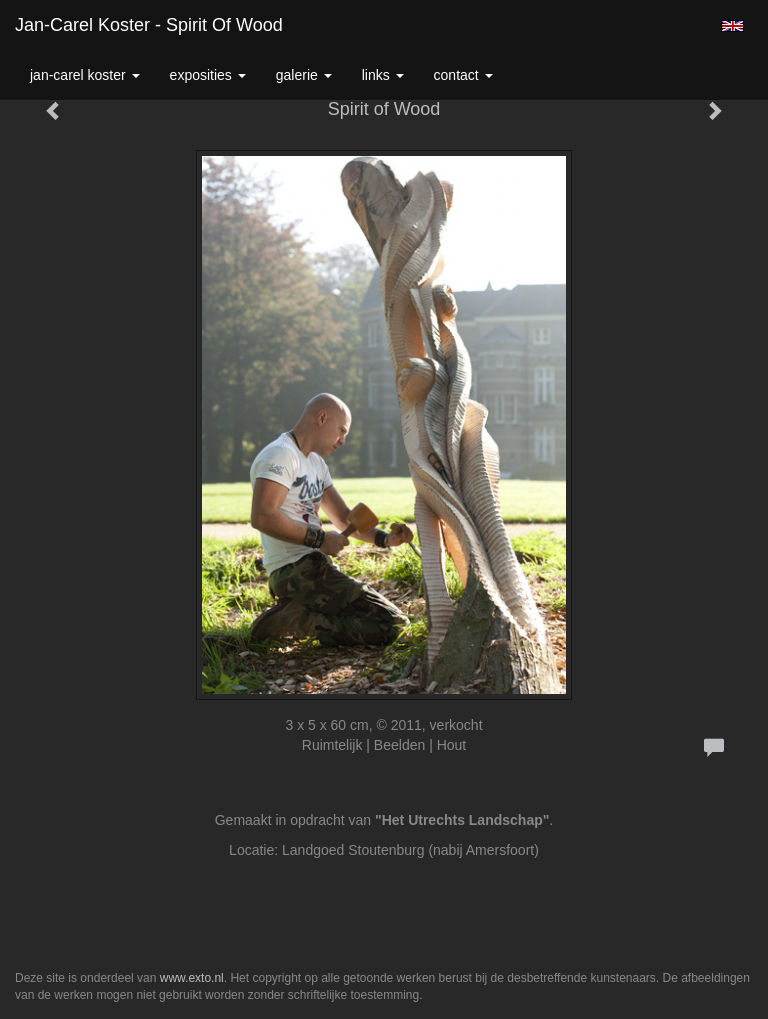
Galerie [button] (304, 75)
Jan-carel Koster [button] (85, 75)
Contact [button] (463, 75)
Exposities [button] (208, 75)
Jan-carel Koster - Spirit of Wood (149, 25)
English (732, 26)
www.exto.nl (192, 978)
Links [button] (383, 75)
